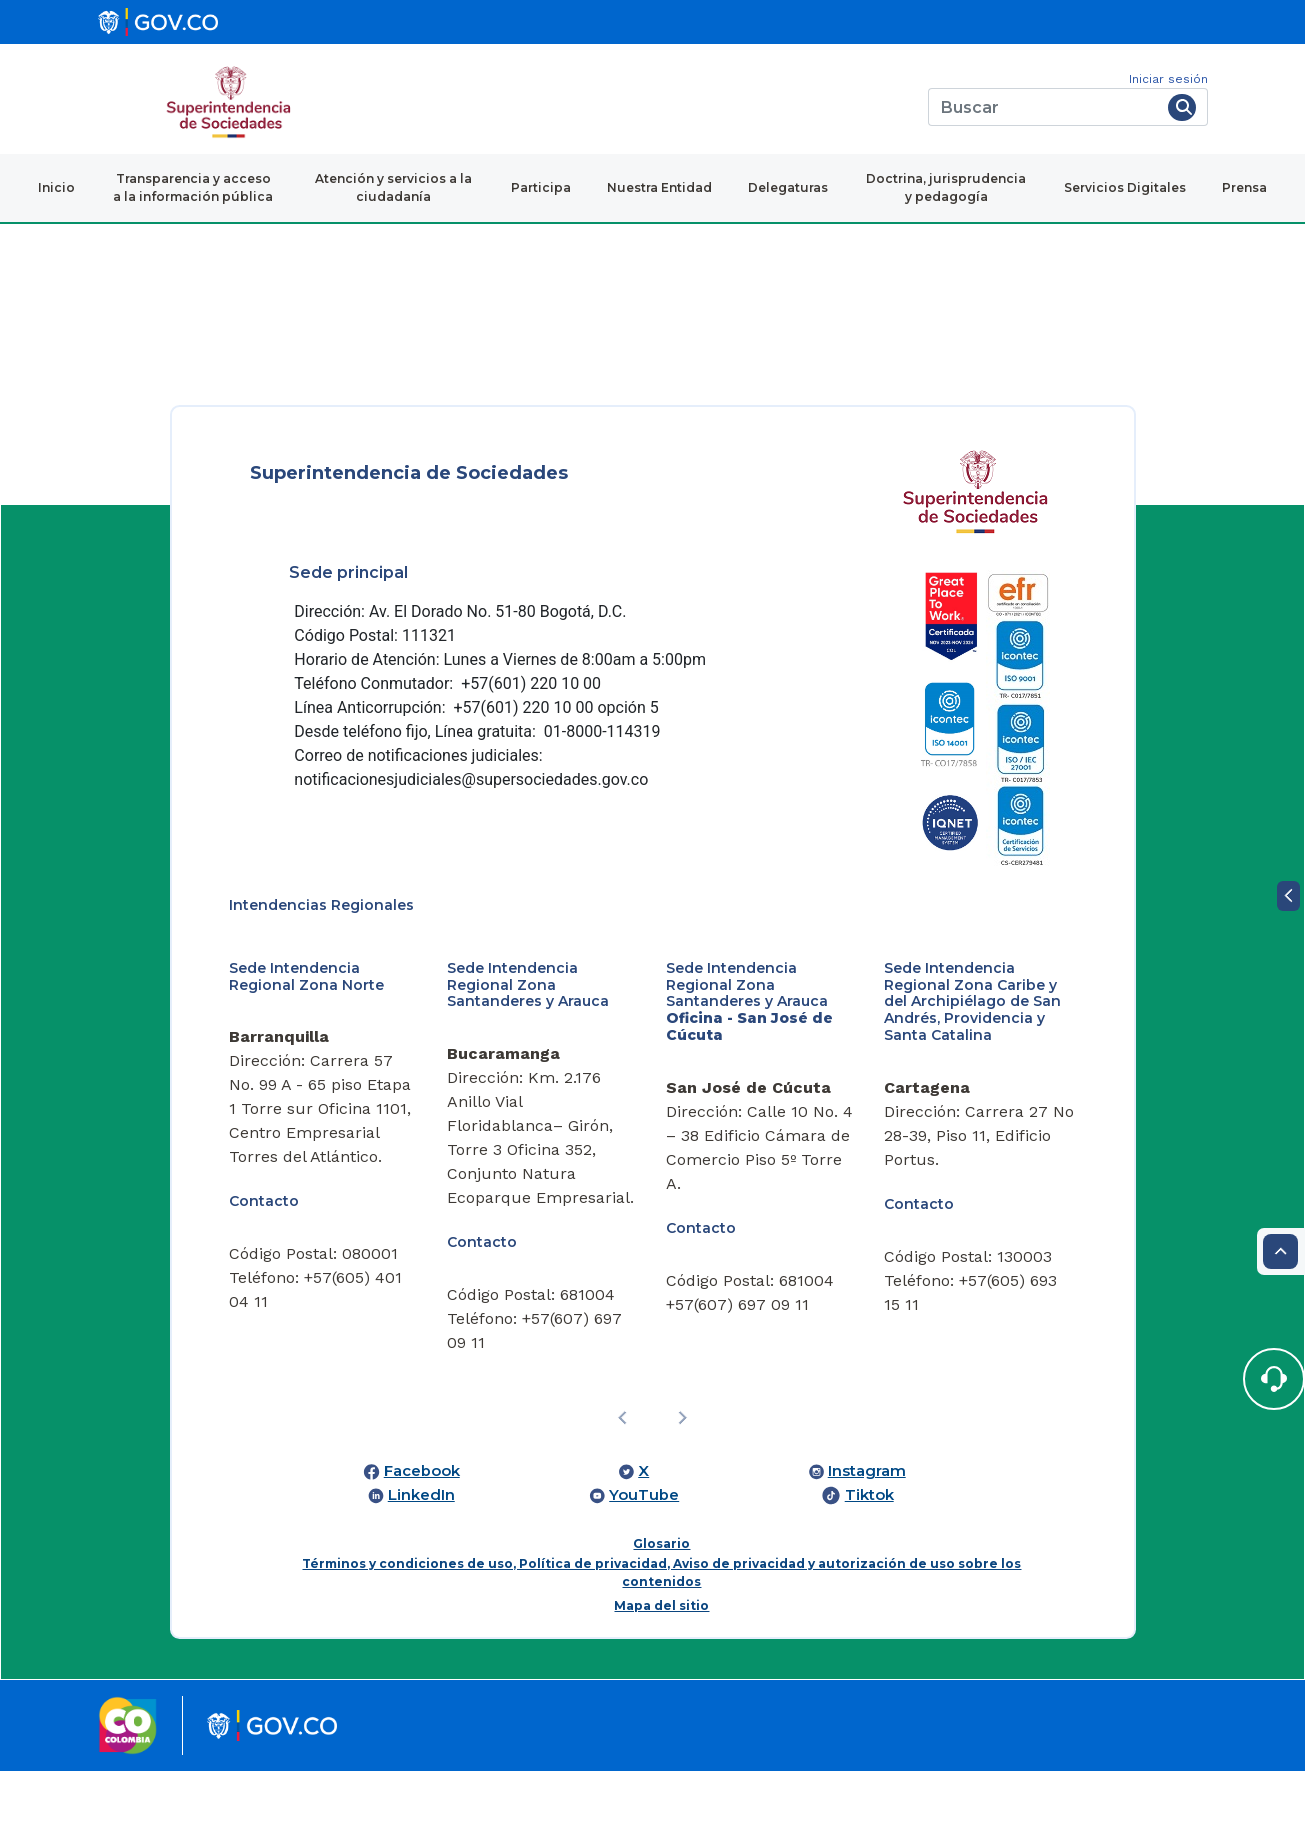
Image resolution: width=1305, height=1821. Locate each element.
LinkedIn (421, 1495)
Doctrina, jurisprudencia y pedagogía (946, 187)
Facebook (422, 1471)
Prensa (1244, 187)
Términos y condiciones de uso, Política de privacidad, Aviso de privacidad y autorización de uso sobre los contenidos (661, 1572)
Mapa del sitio (661, 1605)
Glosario (661, 1543)
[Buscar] (1044, 107)
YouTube (644, 1495)
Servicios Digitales (1125, 187)
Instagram (867, 1471)
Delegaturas (788, 187)
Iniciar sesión (1168, 79)
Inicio (56, 187)
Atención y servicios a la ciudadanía (393, 187)
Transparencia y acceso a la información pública (193, 187)
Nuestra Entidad (659, 187)
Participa (541, 187)
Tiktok (869, 1495)
